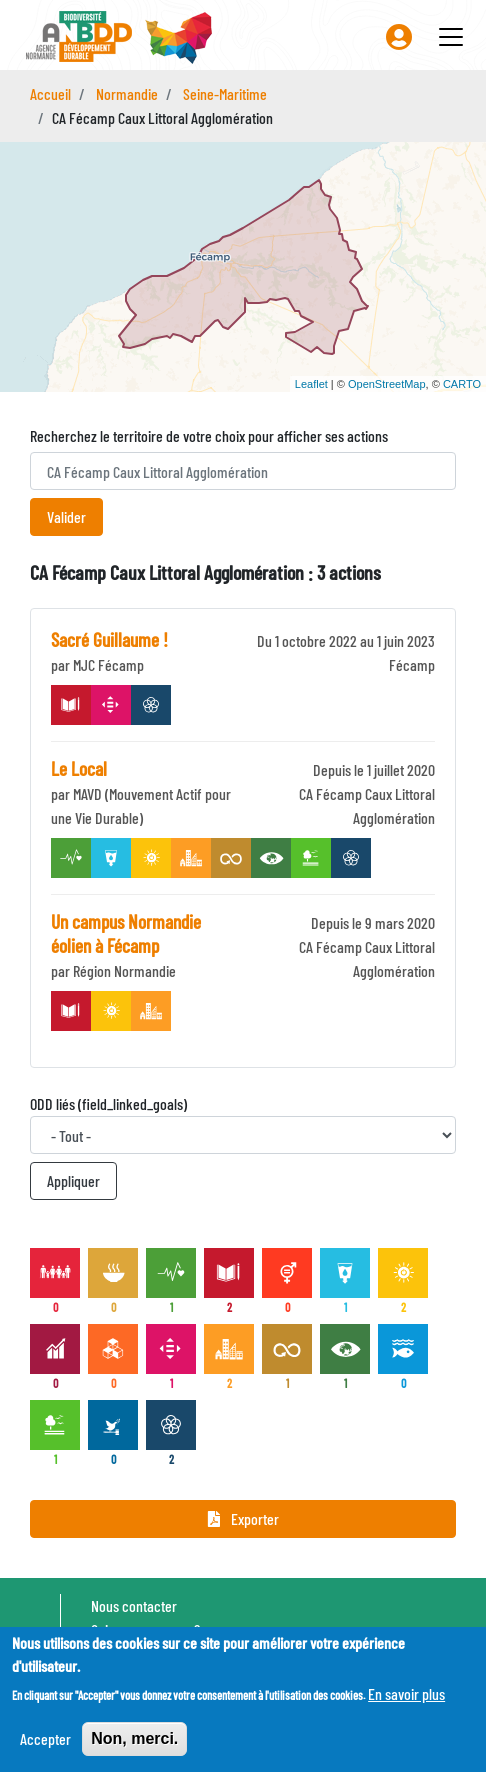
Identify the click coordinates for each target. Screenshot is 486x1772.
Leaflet (311, 384)
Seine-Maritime (225, 93)
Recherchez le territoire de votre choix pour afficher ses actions (209, 435)
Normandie (127, 93)
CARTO (462, 384)
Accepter (45, 1738)
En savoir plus (406, 1693)
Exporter (243, 1518)
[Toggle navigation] (451, 37)
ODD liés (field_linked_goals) (108, 1103)
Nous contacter (134, 1605)
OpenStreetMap (387, 384)
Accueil (50, 93)
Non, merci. (134, 1738)
